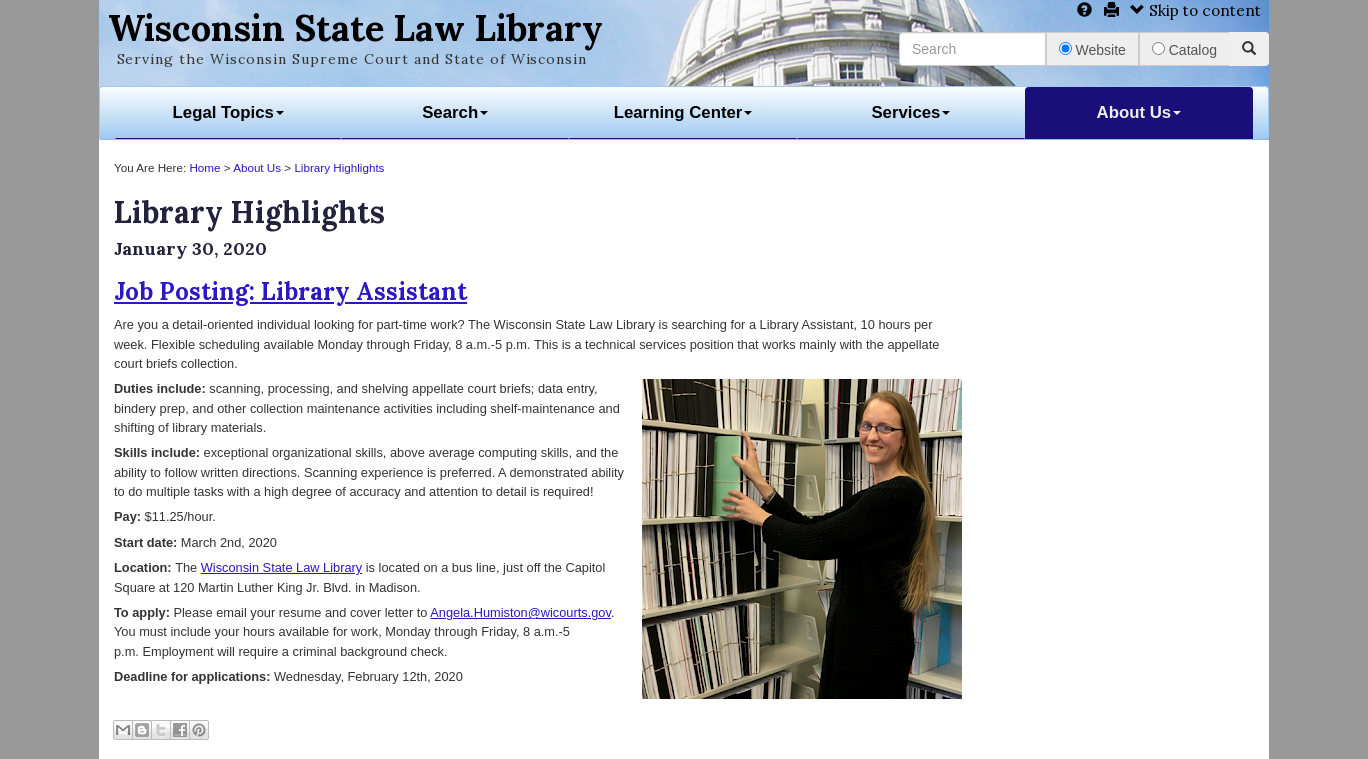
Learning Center (683, 112)
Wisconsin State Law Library (355, 28)
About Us (1139, 112)
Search (455, 112)
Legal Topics (228, 112)
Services (910, 112)
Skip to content (1195, 10)
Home (204, 167)
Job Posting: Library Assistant (290, 291)
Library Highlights (339, 167)
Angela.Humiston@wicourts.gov (520, 612)
